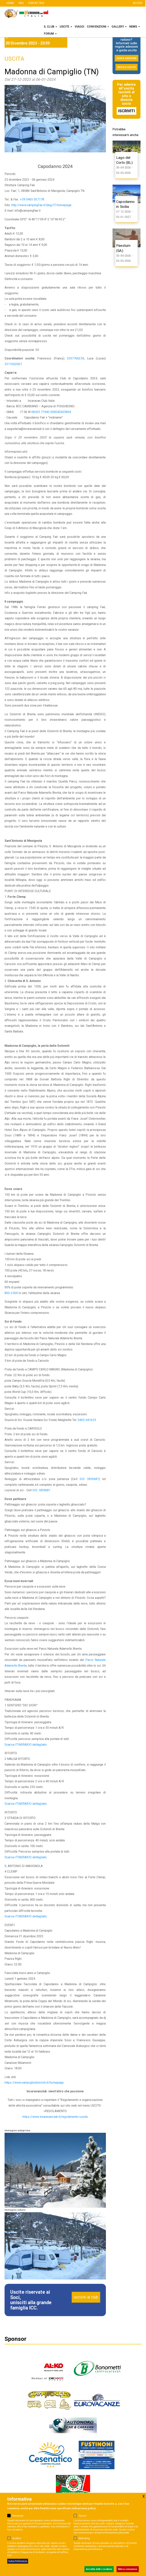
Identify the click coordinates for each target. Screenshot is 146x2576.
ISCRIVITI (126, 111)
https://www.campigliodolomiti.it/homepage (34, 2082)
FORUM (50, 33)
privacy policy (86, 2508)
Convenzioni (98, 26)
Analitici (16, 2538)
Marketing (84, 2538)
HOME (10, 3)
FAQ (21, 3)
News (134, 26)
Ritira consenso (127, 2569)
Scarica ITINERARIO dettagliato (26, 1744)
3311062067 (13, 364)
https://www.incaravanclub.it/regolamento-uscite (55, 2117)
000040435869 (60, 412)
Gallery (119, 26)
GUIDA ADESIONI (126, 58)
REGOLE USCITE (126, 67)
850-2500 (11, 1293)
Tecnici (82, 2515)
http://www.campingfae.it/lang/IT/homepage (41, 205)
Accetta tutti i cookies (99, 2569)
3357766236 (75, 358)
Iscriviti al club (86, 2297)
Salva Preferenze (17, 2561)
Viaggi (79, 26)
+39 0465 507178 (32, 199)
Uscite (66, 26)
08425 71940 (40, 412)
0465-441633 (87, 1420)
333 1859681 (89, 1479)
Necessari (18, 2515)
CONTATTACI (36, 3)
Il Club (50, 26)
